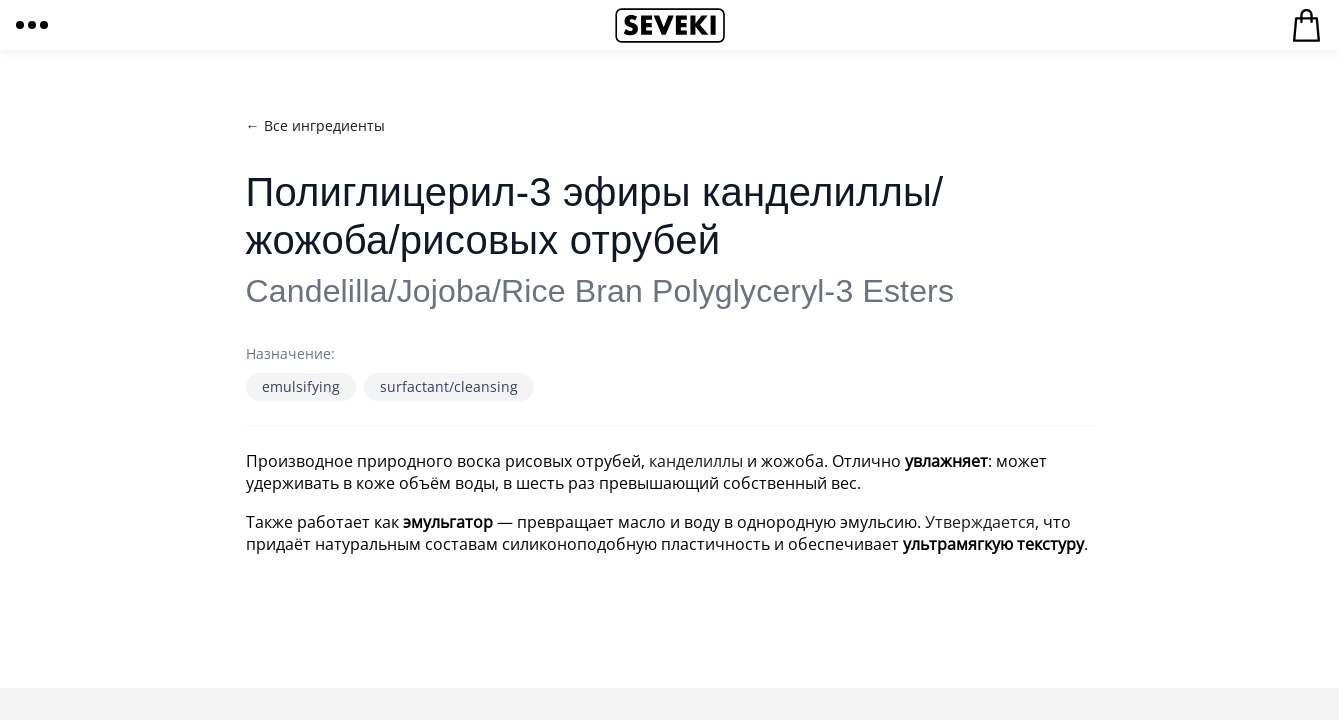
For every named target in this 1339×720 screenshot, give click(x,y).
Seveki (670, 25)
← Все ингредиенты (315, 125)
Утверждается (980, 522)
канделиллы (696, 461)
